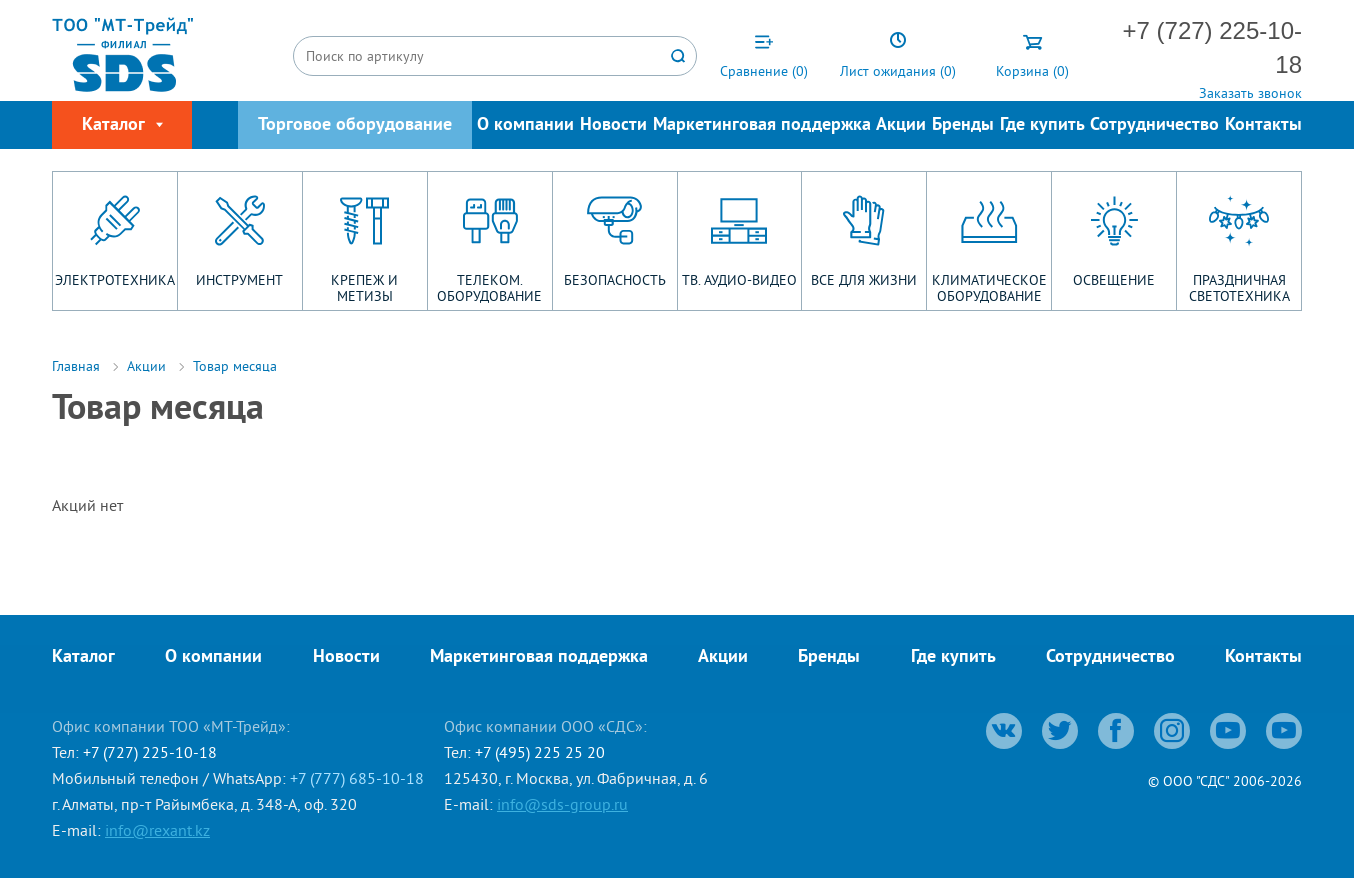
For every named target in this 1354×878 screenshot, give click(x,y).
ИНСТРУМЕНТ (239, 280)
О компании (525, 125)
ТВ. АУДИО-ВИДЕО (739, 280)
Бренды (963, 125)
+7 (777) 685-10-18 (357, 778)
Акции (901, 125)
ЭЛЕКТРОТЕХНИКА (115, 280)
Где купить (1042, 125)
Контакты (1263, 125)
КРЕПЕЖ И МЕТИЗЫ (364, 288)
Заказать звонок (1250, 93)
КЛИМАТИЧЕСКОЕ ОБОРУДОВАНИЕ (989, 288)
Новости (613, 125)
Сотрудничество (1154, 125)
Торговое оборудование (355, 125)
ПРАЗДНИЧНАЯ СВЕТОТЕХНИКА (1239, 288)
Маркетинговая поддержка (762, 125)
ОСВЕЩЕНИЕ (1114, 280)
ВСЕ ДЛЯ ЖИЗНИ (864, 280)
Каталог (83, 657)
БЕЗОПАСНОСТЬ (615, 280)
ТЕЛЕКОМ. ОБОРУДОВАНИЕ (489, 288)
